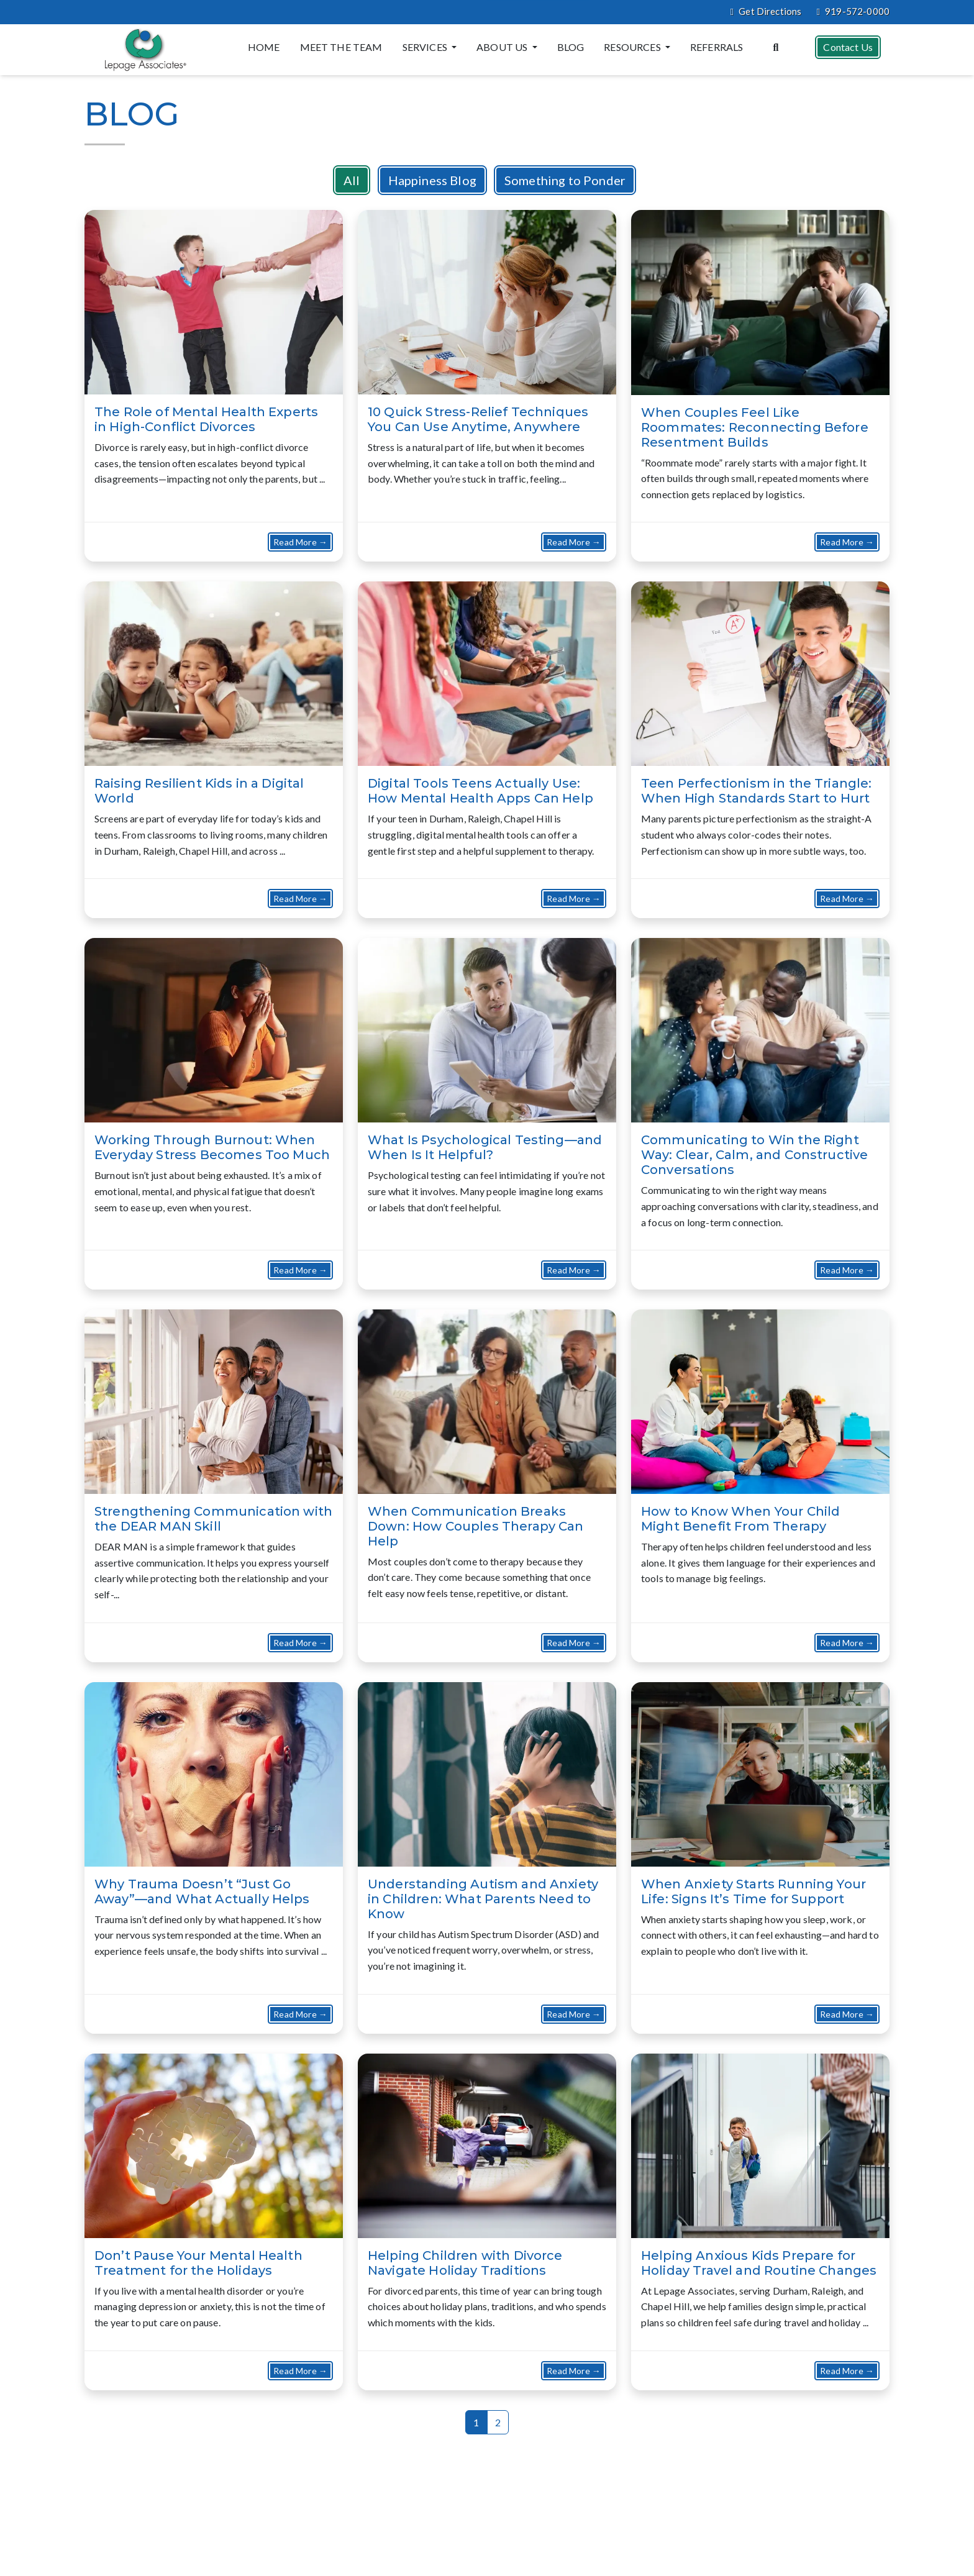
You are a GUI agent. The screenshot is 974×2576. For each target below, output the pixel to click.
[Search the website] (775, 46)
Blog (570, 47)
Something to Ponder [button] (565, 180)
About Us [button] (502, 47)
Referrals (716, 47)
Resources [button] (632, 47)
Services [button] (425, 47)
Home (263, 47)
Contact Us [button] (847, 46)
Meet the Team (340, 47)
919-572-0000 (853, 12)
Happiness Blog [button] (432, 180)
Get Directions (766, 12)
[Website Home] (142, 49)
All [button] (352, 180)
